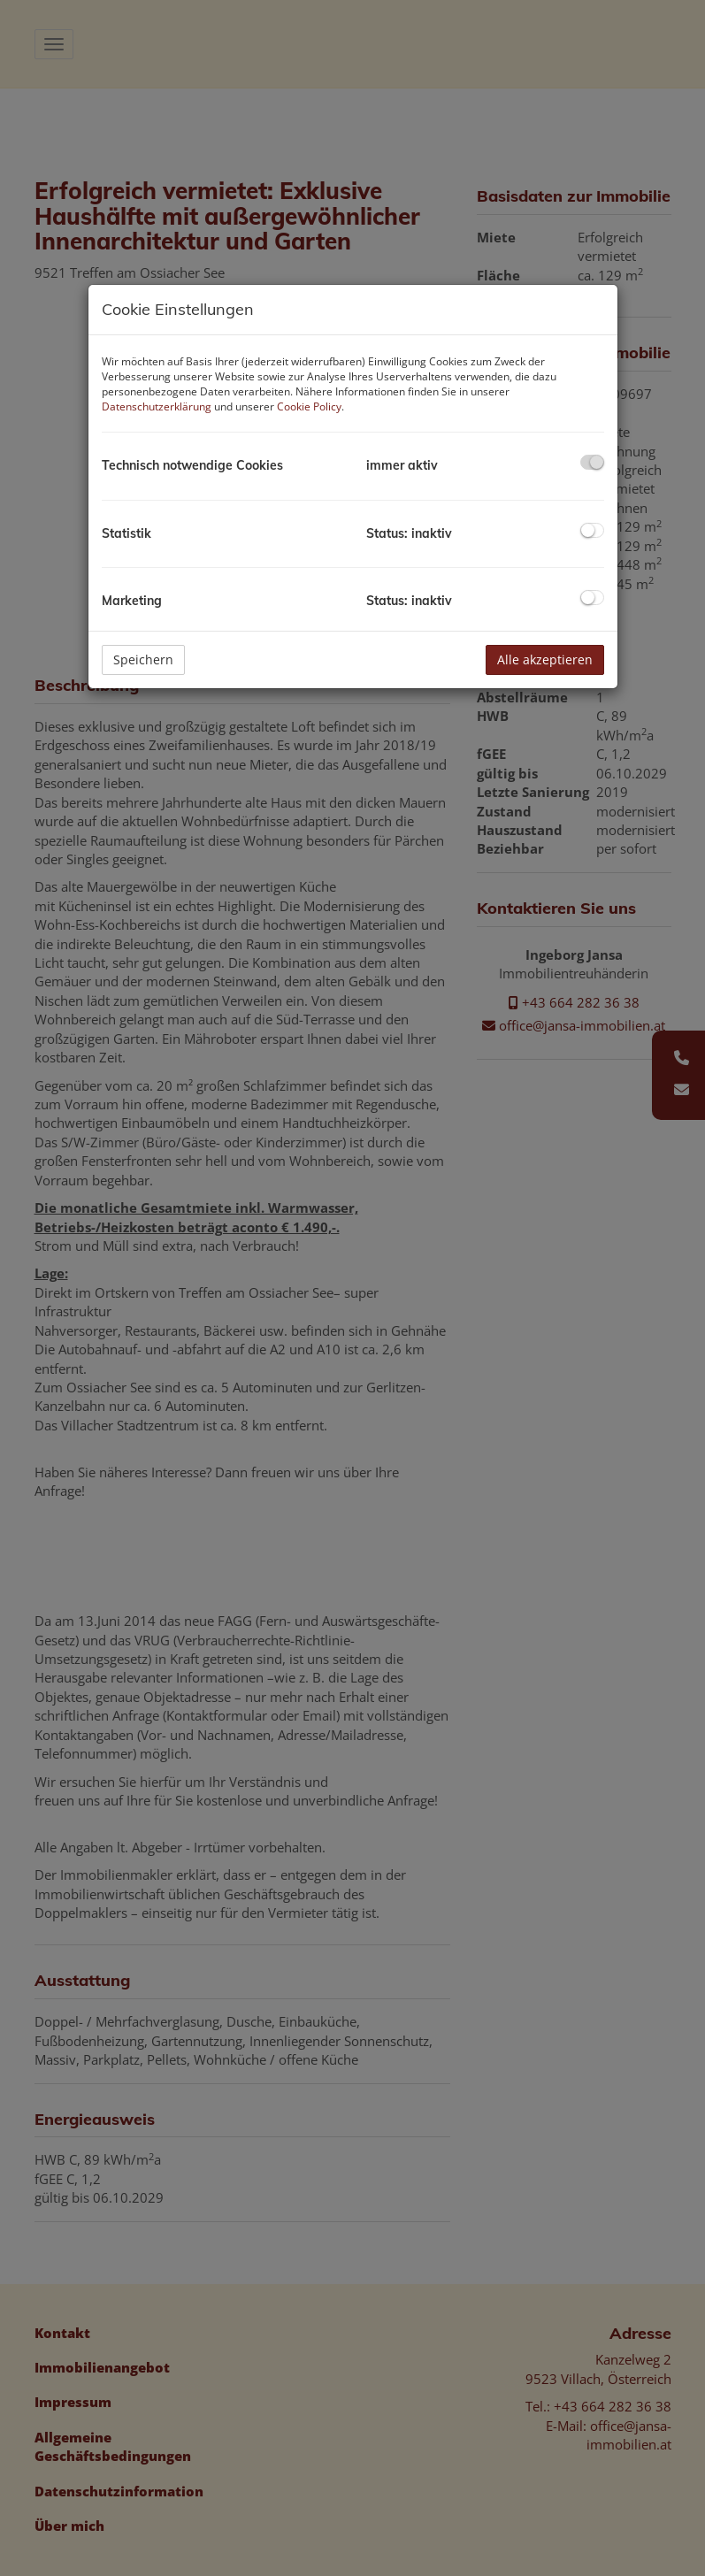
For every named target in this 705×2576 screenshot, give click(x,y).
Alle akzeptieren (545, 659)
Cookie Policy (309, 406)
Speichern (143, 659)
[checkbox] (592, 462)
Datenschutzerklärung (156, 406)
